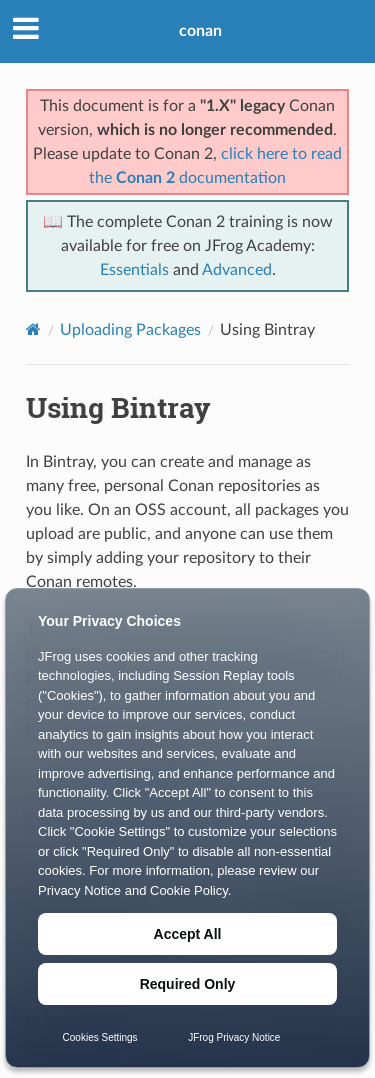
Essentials (134, 270)
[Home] (33, 329)
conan (200, 31)
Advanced (237, 270)
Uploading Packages (130, 330)
